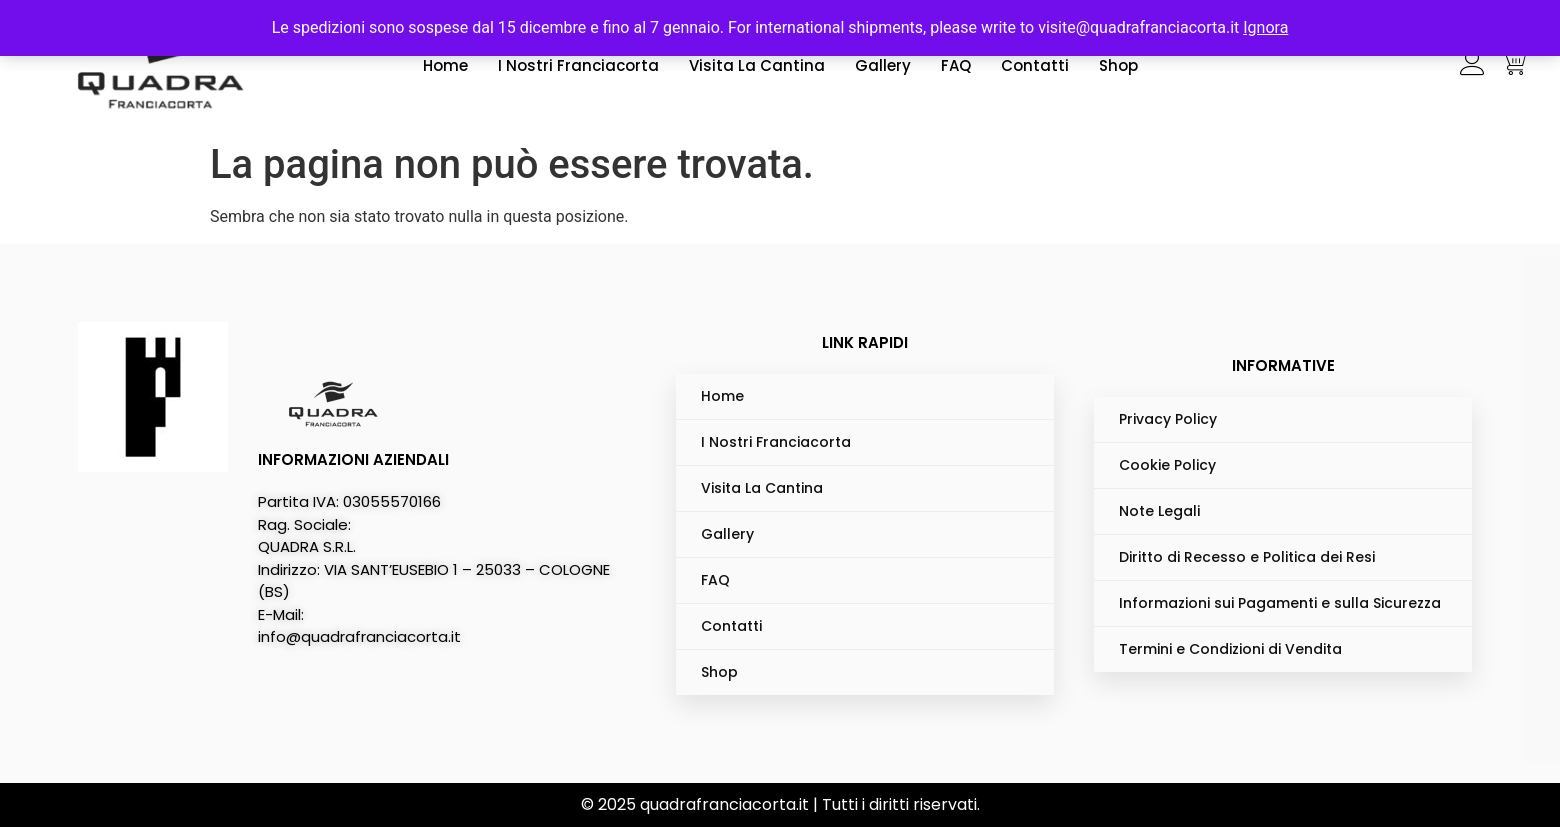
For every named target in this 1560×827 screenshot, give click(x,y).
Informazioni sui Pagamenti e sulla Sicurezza (1280, 603)
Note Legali (1159, 511)
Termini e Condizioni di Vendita (1230, 649)
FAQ (956, 65)
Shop (1118, 65)
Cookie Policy (1167, 465)
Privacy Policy (1168, 419)
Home (445, 65)
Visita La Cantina (757, 65)
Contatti (1035, 65)
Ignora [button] (1265, 27)
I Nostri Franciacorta (578, 65)
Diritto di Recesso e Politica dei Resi (1247, 557)
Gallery (883, 65)
